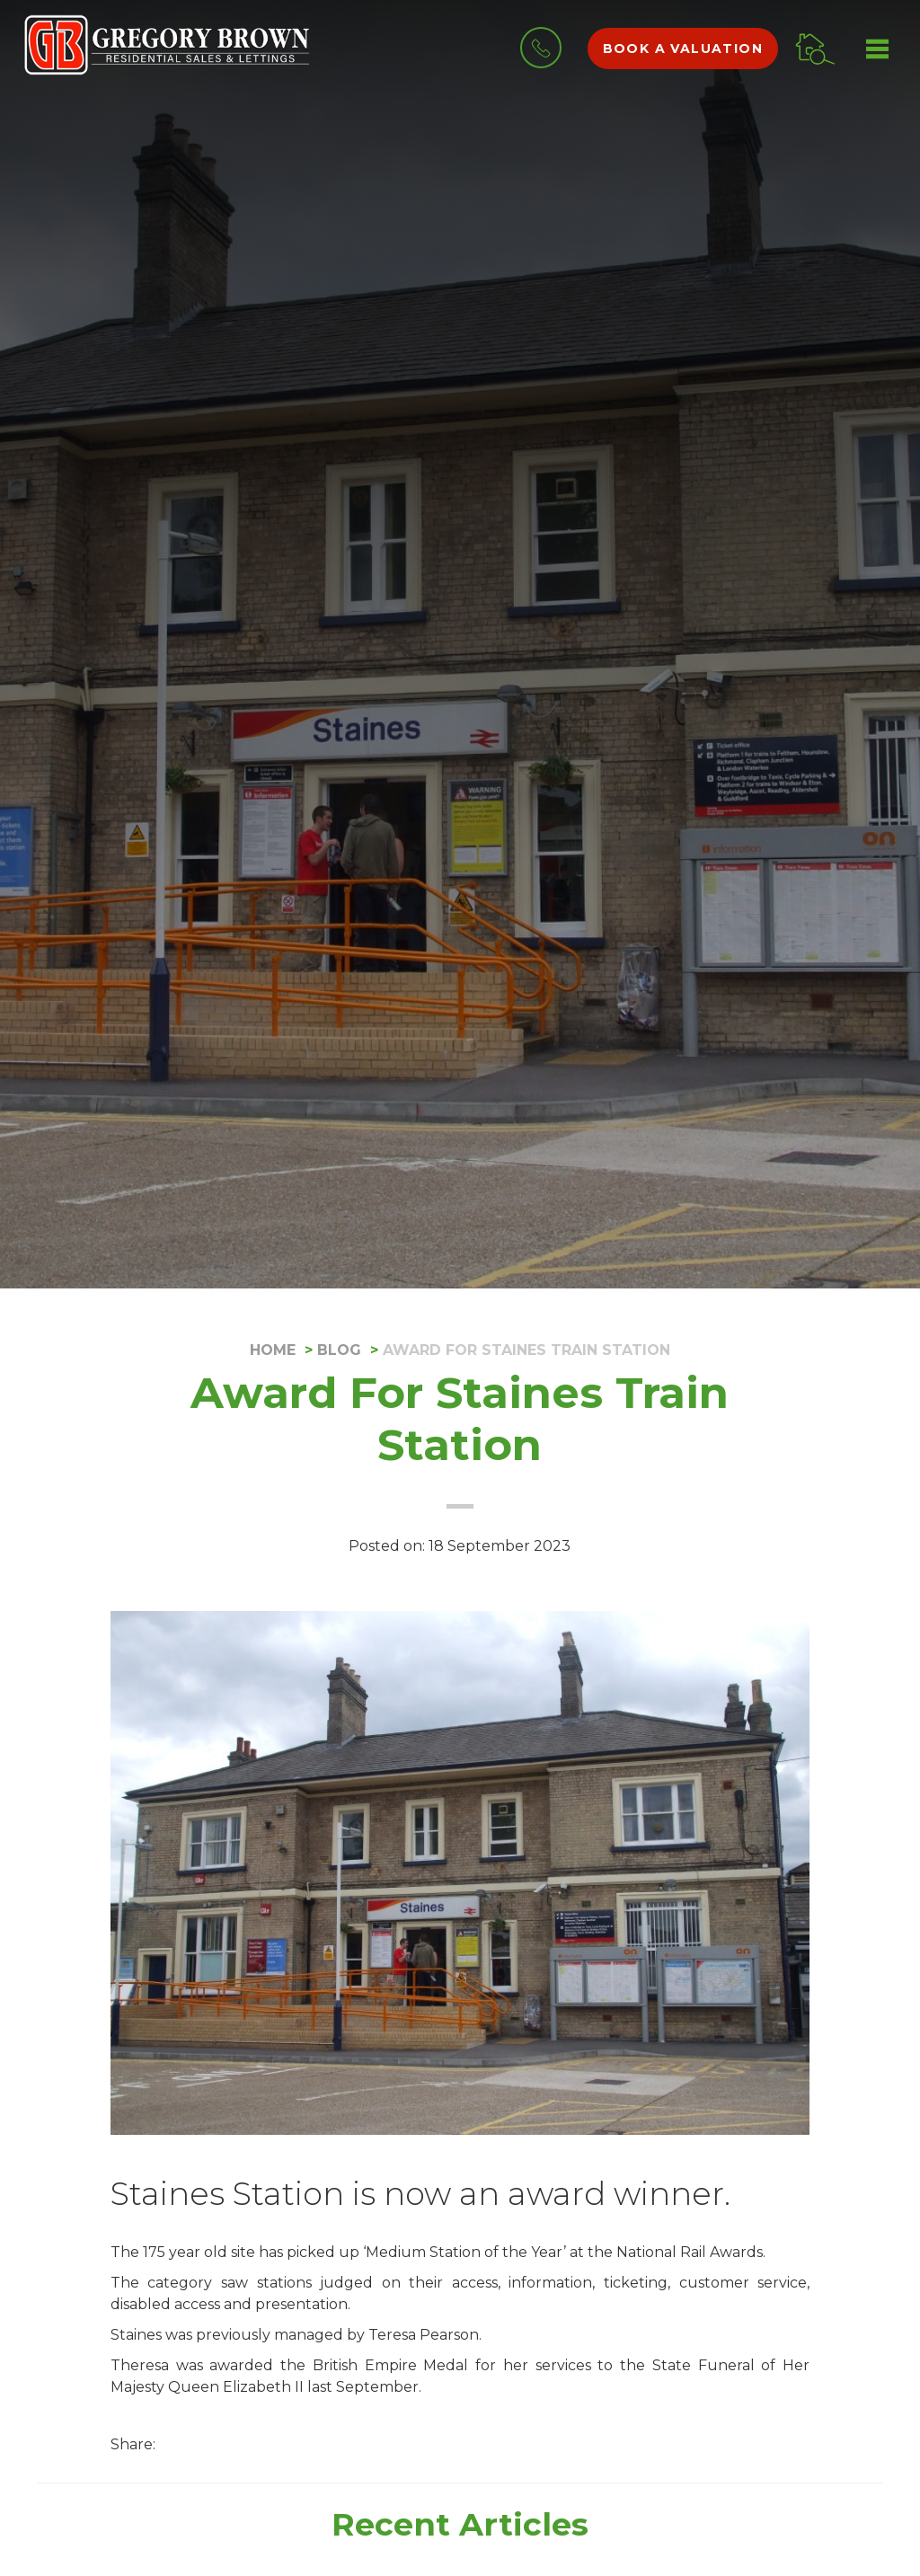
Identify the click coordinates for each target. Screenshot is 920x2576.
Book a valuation (683, 48)
